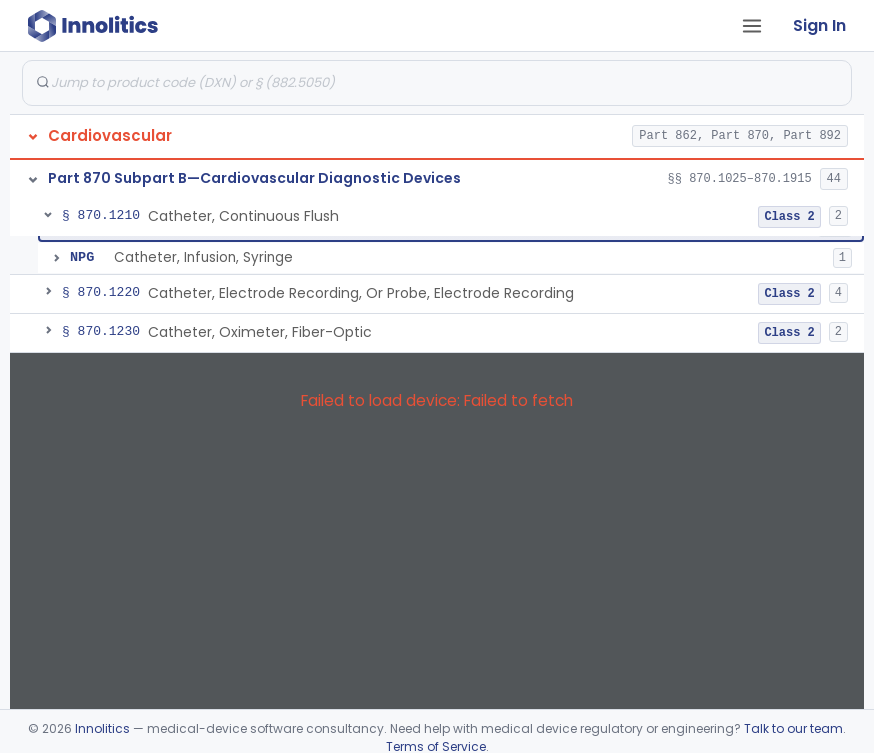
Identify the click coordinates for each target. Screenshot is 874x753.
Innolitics (102, 728)
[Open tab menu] (752, 26)
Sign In (819, 25)
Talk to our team (793, 728)
